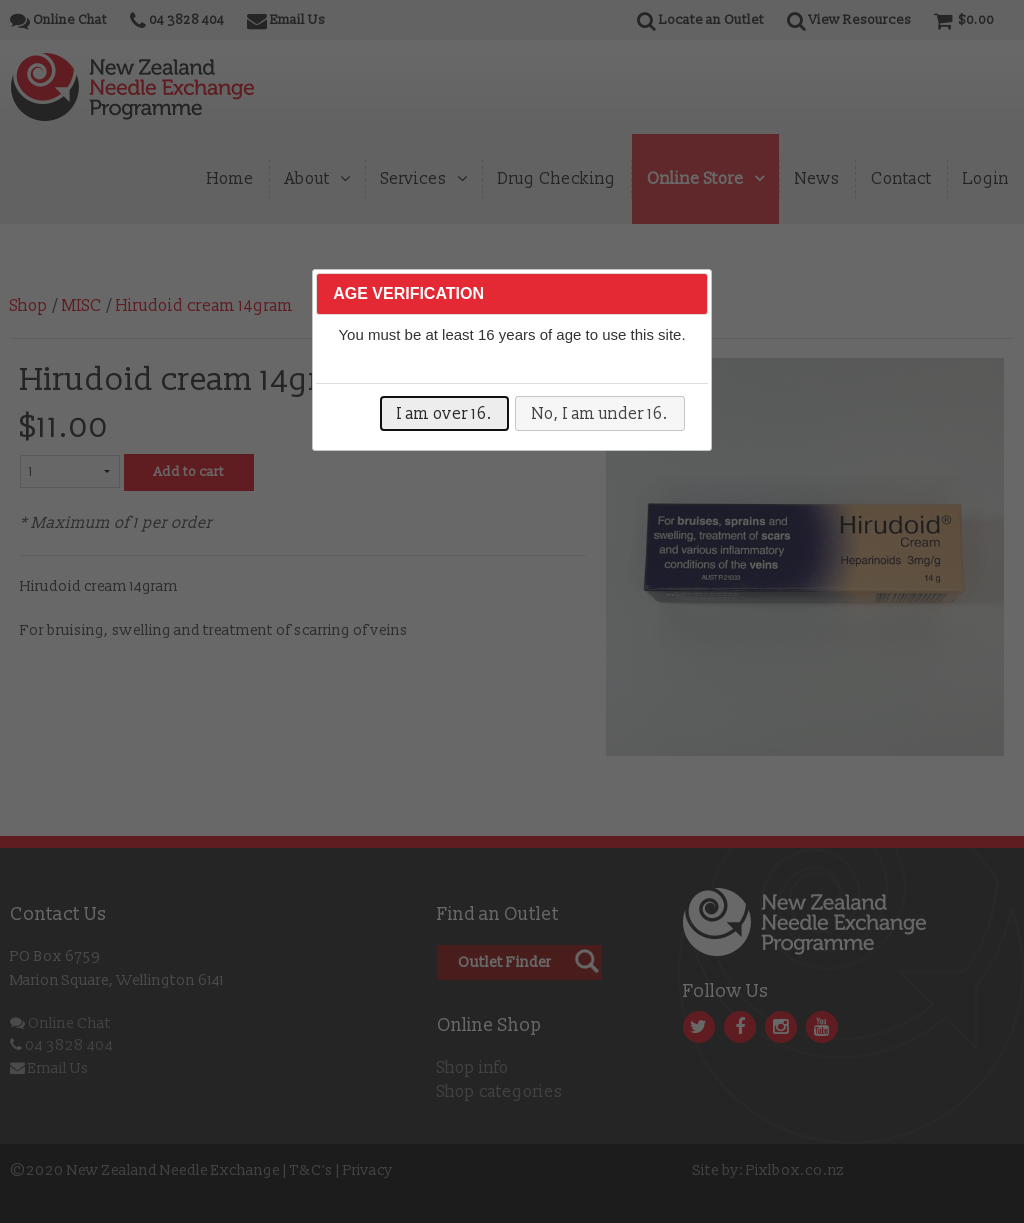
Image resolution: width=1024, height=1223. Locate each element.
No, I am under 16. (600, 414)
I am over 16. (444, 414)
